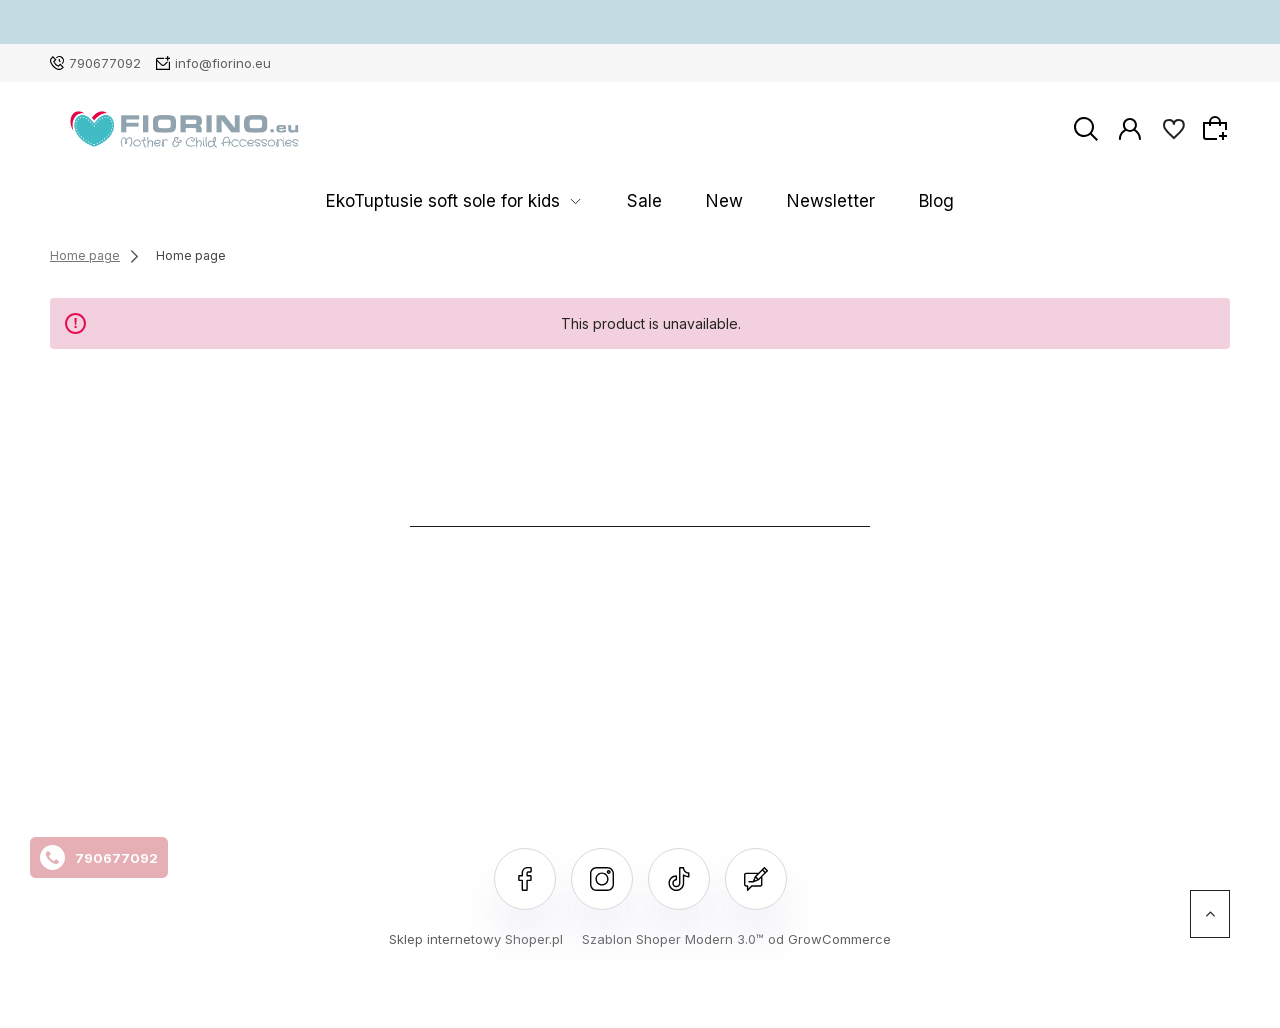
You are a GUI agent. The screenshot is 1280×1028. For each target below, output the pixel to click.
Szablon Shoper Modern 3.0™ (673, 939)
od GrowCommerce (829, 939)
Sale (660, 201)
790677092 (105, 63)
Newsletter (793, 201)
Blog (870, 201)
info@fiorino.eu (223, 63)
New (715, 201)
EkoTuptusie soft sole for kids (497, 201)
